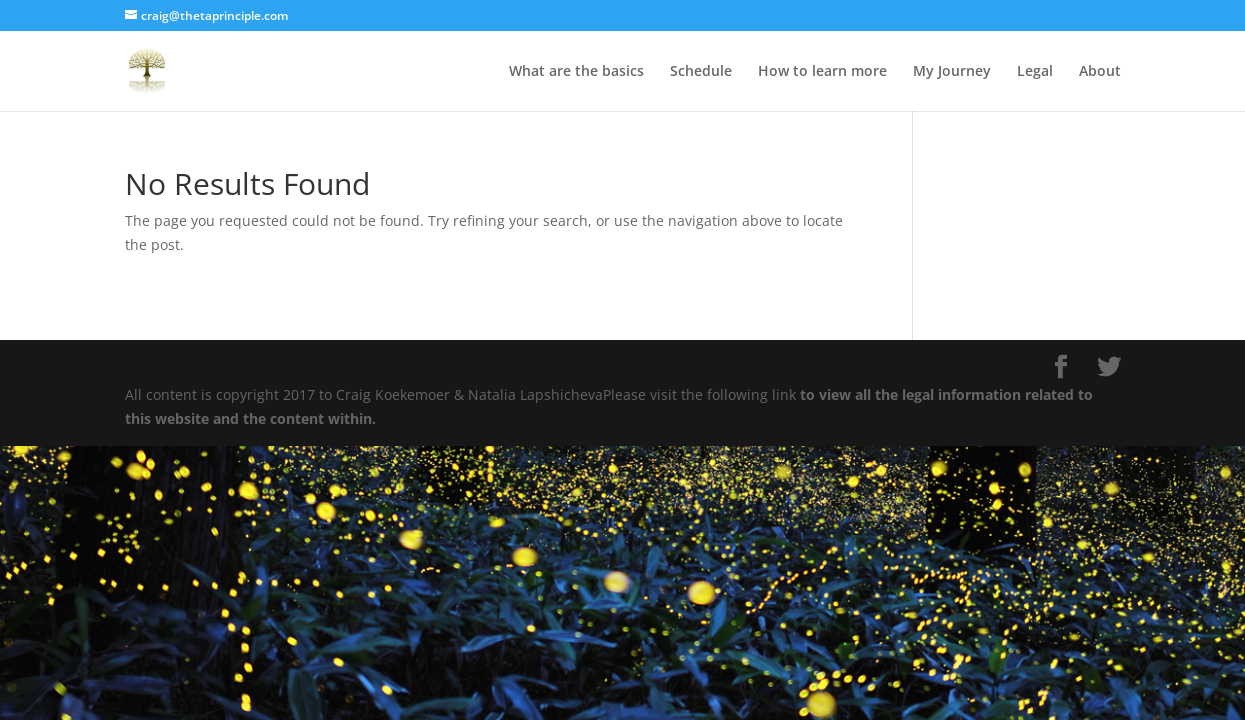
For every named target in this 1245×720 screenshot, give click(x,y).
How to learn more (822, 72)
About (1100, 72)
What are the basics (576, 72)
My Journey (952, 72)
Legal (1035, 72)
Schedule (701, 72)
